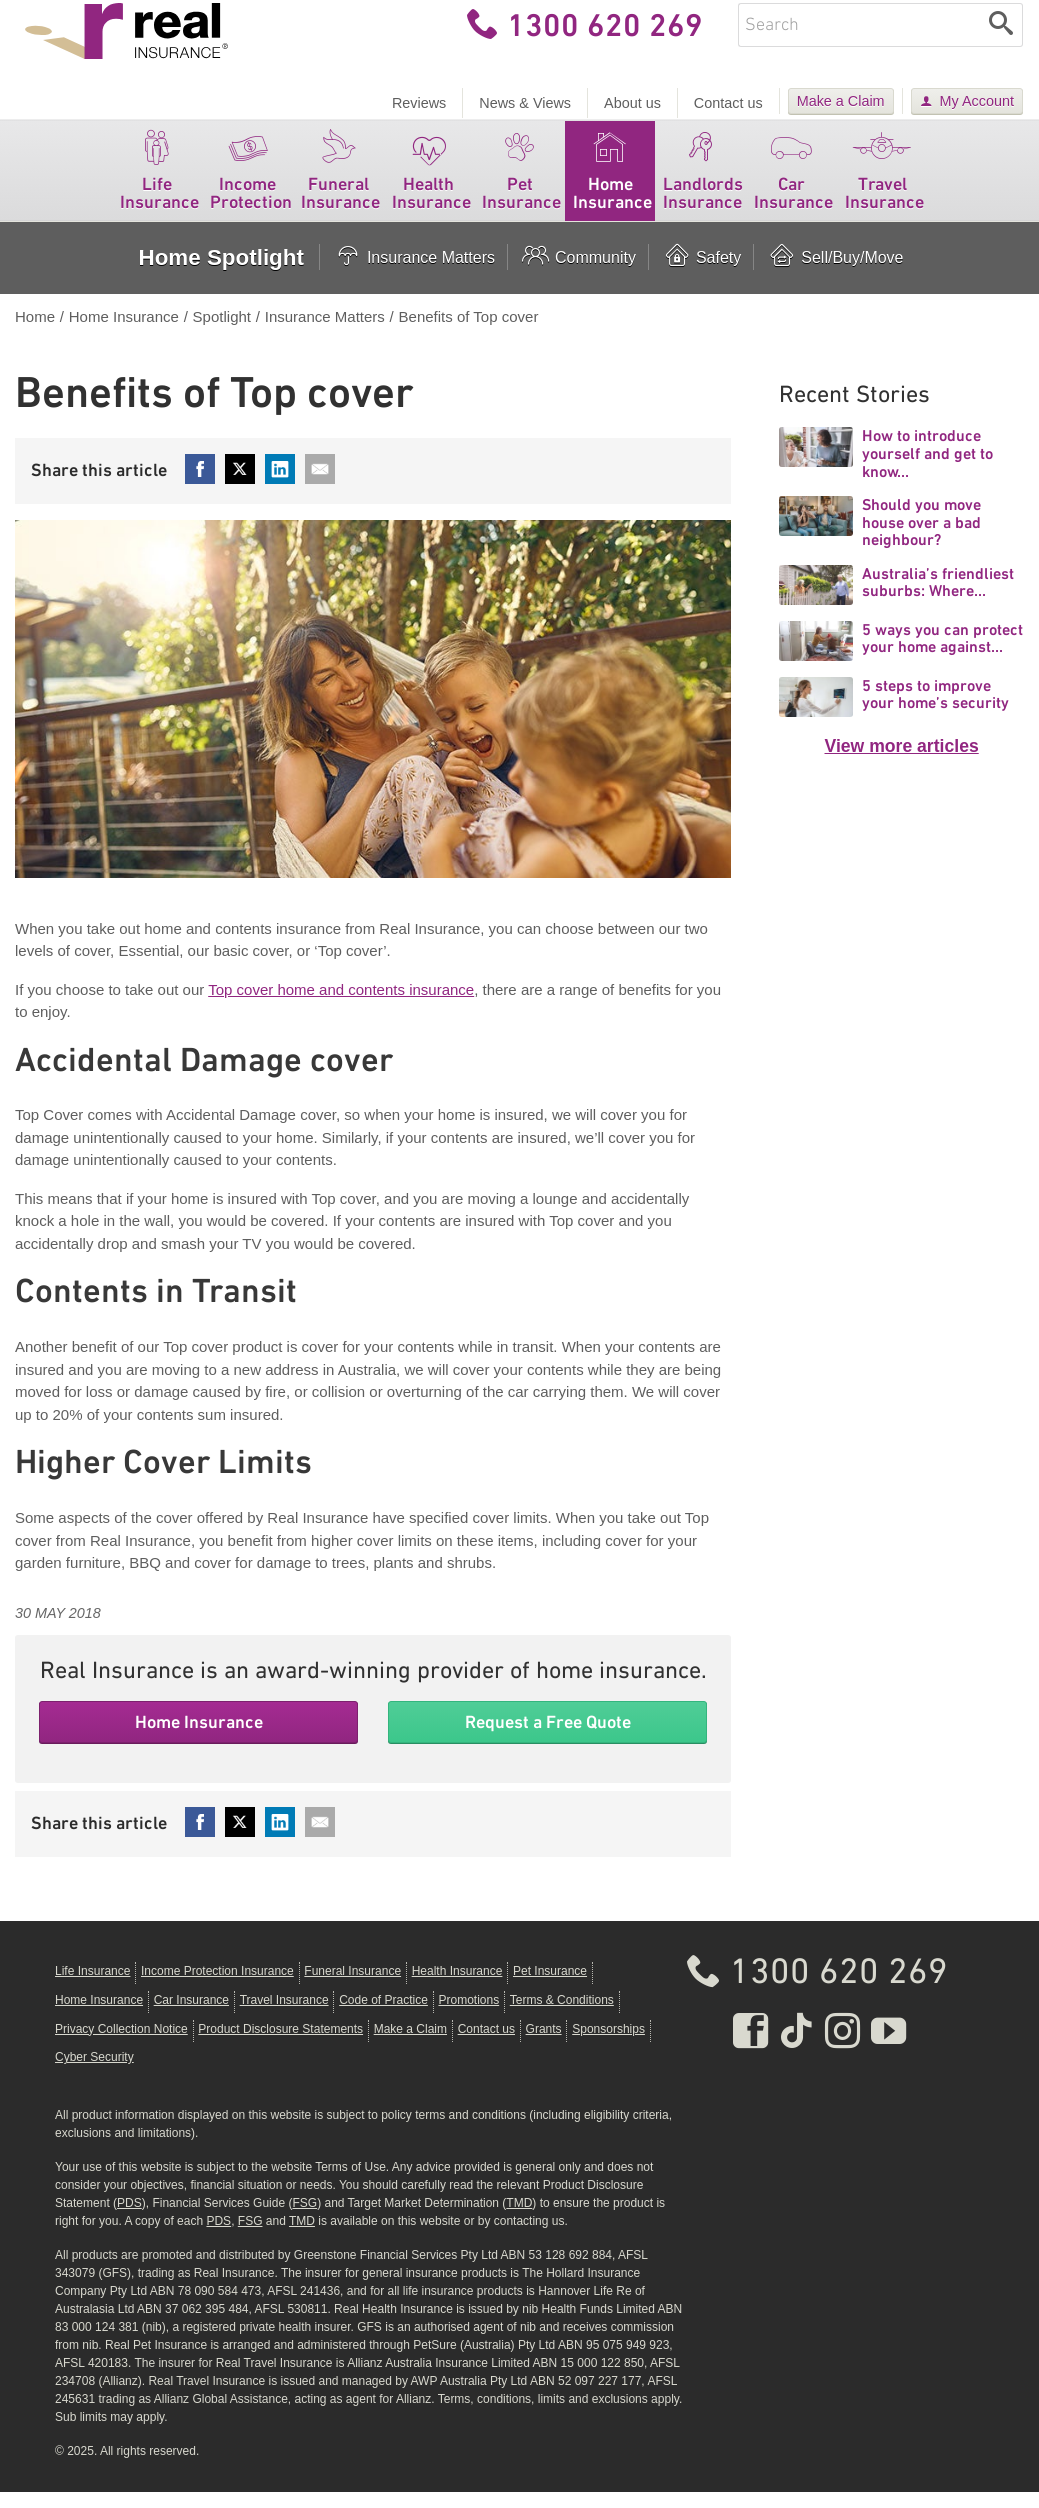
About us (632, 103)
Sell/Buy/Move (834, 274)
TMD (519, 2219)
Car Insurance (793, 183)
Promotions (468, 2016)
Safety (701, 274)
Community (578, 274)
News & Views (525, 103)
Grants (544, 2045)
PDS (129, 2219)
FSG (304, 2219)
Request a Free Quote (548, 1738)
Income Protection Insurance (217, 1988)
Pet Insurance (521, 183)
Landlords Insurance (703, 183)
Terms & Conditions (562, 2016)
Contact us (728, 103)
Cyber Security (94, 2074)
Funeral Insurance (340, 183)
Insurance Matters (413, 274)
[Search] (1001, 42)
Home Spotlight (220, 274)
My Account (977, 101)
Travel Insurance (884, 183)
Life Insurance (159, 183)
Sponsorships (608, 2045)
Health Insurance (431, 183)
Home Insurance (612, 183)
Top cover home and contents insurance (341, 1005)
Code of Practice (383, 2016)
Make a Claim (841, 101)
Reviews (419, 103)
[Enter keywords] (859, 42)
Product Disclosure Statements (280, 2045)
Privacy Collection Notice (121, 2045)
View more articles (902, 763)
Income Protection (251, 183)
